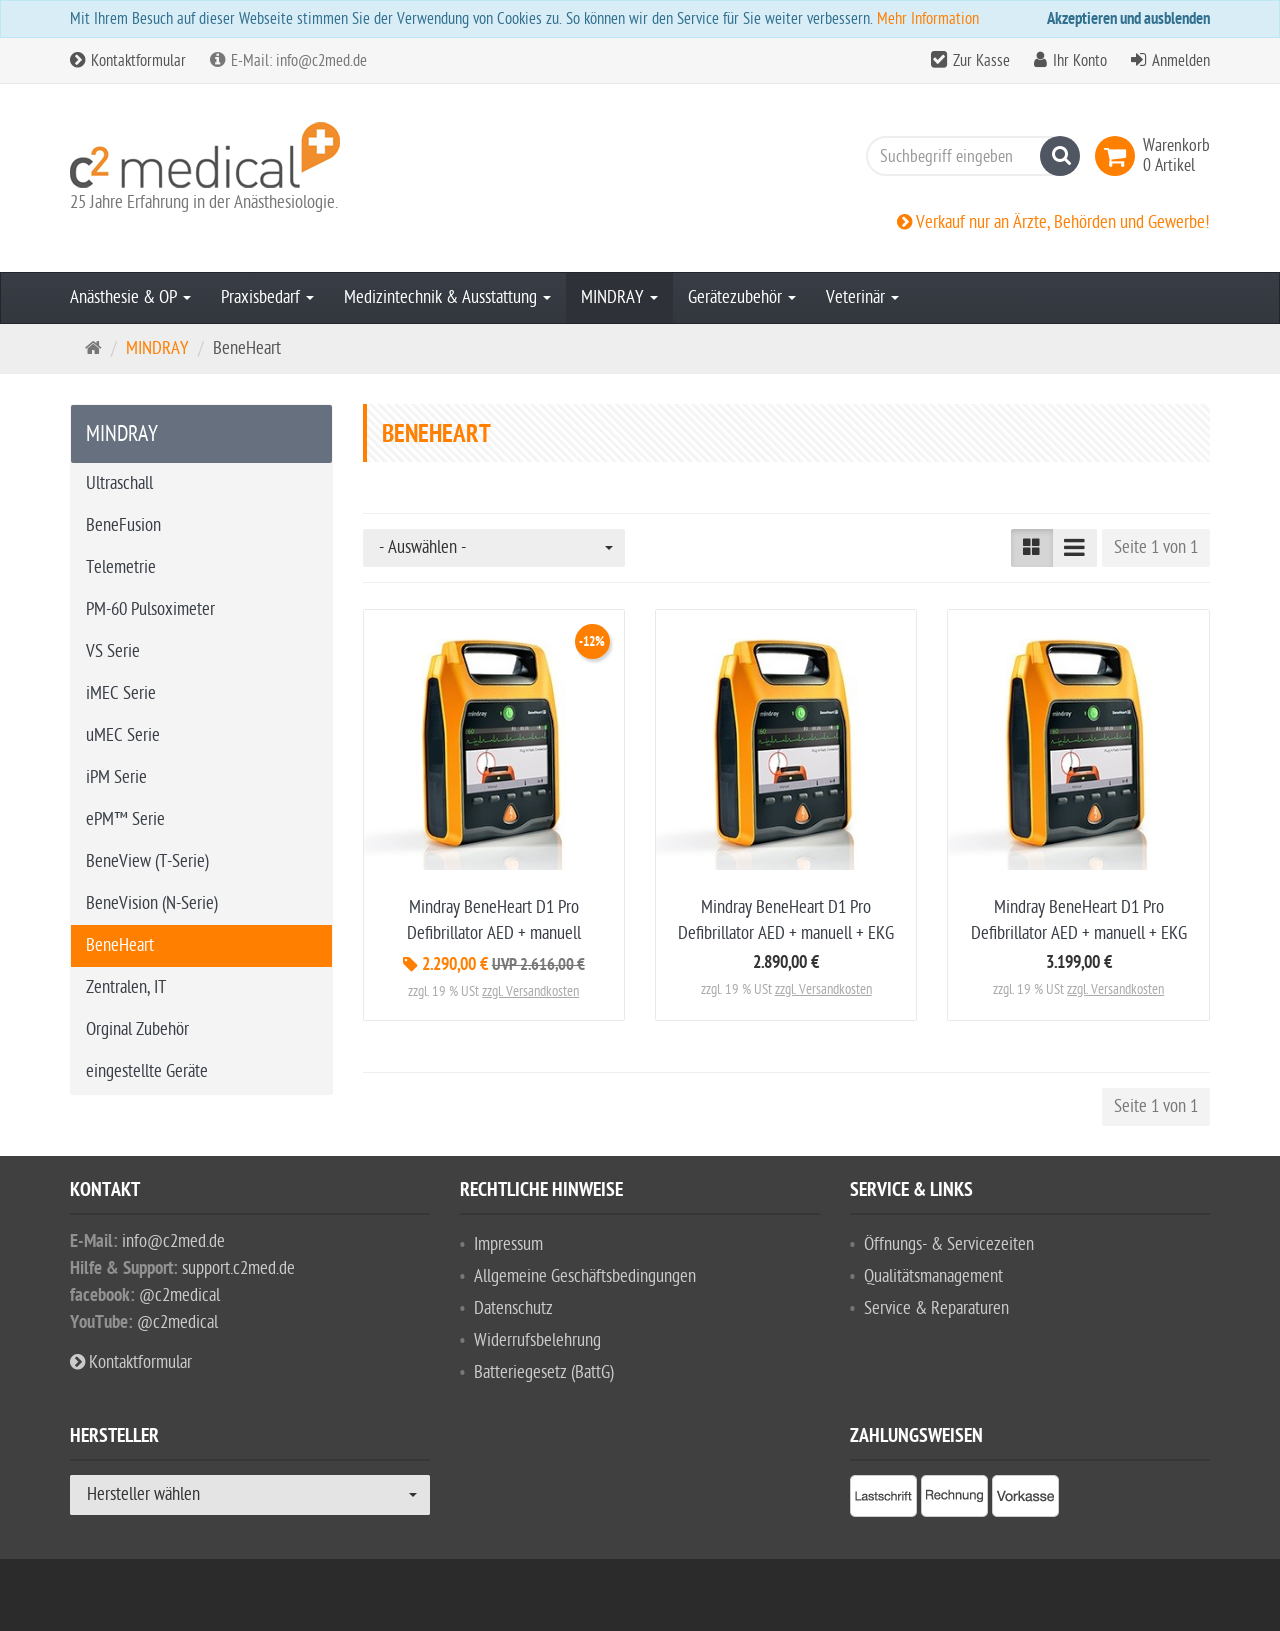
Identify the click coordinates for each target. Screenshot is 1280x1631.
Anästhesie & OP (130, 297)
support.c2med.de (238, 1268)
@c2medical (179, 1295)
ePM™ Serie (125, 819)
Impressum (508, 1244)
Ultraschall (119, 483)
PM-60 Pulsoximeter (150, 609)
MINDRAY (619, 297)
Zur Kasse (981, 61)
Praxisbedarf (267, 297)
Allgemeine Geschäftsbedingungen (585, 1276)
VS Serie (113, 651)
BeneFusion (123, 525)
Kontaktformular (128, 61)
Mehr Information (928, 19)
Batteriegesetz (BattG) (544, 1372)
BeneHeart (120, 945)
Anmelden (1181, 61)
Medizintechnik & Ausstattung (447, 297)
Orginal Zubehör (137, 1029)
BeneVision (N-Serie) (152, 903)
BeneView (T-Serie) (147, 861)
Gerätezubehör (742, 297)
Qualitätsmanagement (933, 1276)
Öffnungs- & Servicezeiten (949, 1244)
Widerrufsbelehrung (537, 1340)
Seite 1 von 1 (1156, 547)
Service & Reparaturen (936, 1308)
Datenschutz (513, 1308)
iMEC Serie (121, 693)
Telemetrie (121, 567)
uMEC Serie (123, 735)
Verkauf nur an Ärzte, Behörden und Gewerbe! (1053, 222)
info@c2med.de (173, 1241)
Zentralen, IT (126, 987)
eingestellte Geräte (147, 1071)
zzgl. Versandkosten (530, 991)
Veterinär (862, 297)
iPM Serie (116, 777)
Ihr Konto (1080, 61)
